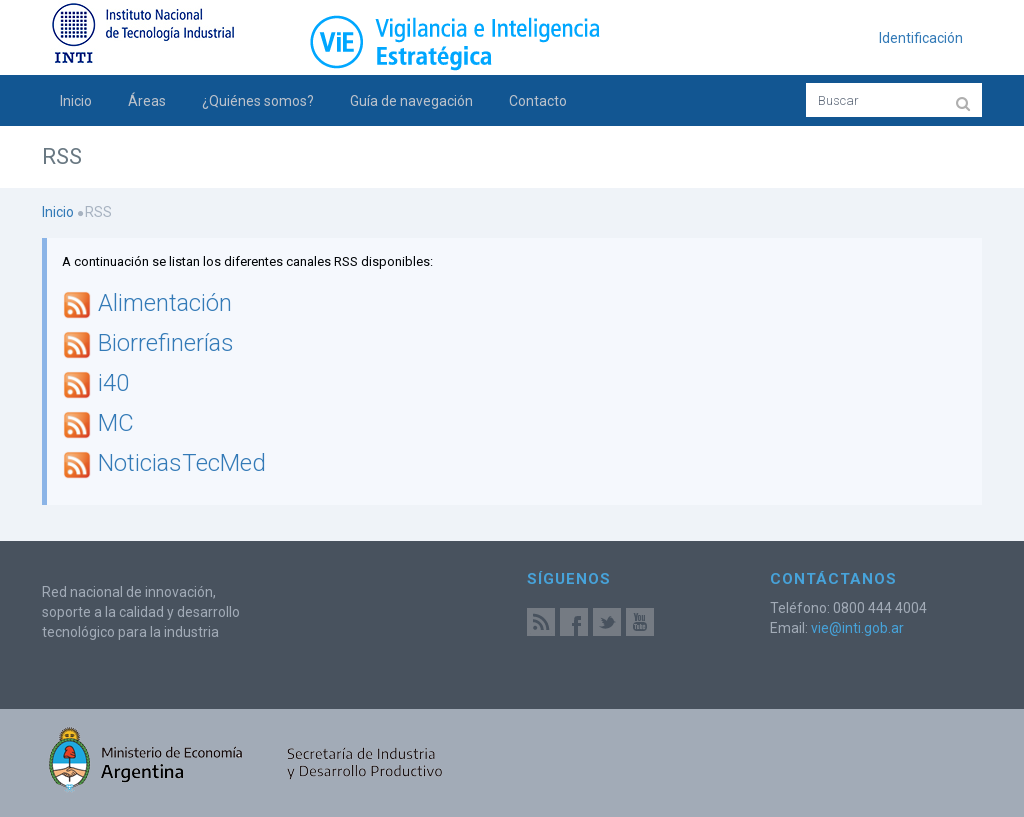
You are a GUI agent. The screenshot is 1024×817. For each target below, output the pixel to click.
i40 (113, 384)
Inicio (76, 101)
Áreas (147, 101)
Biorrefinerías (166, 344)
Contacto (538, 101)
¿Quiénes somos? (258, 101)
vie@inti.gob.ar (857, 628)
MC (116, 424)
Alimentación (165, 304)
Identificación (921, 38)
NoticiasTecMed (182, 464)
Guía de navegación (411, 101)
